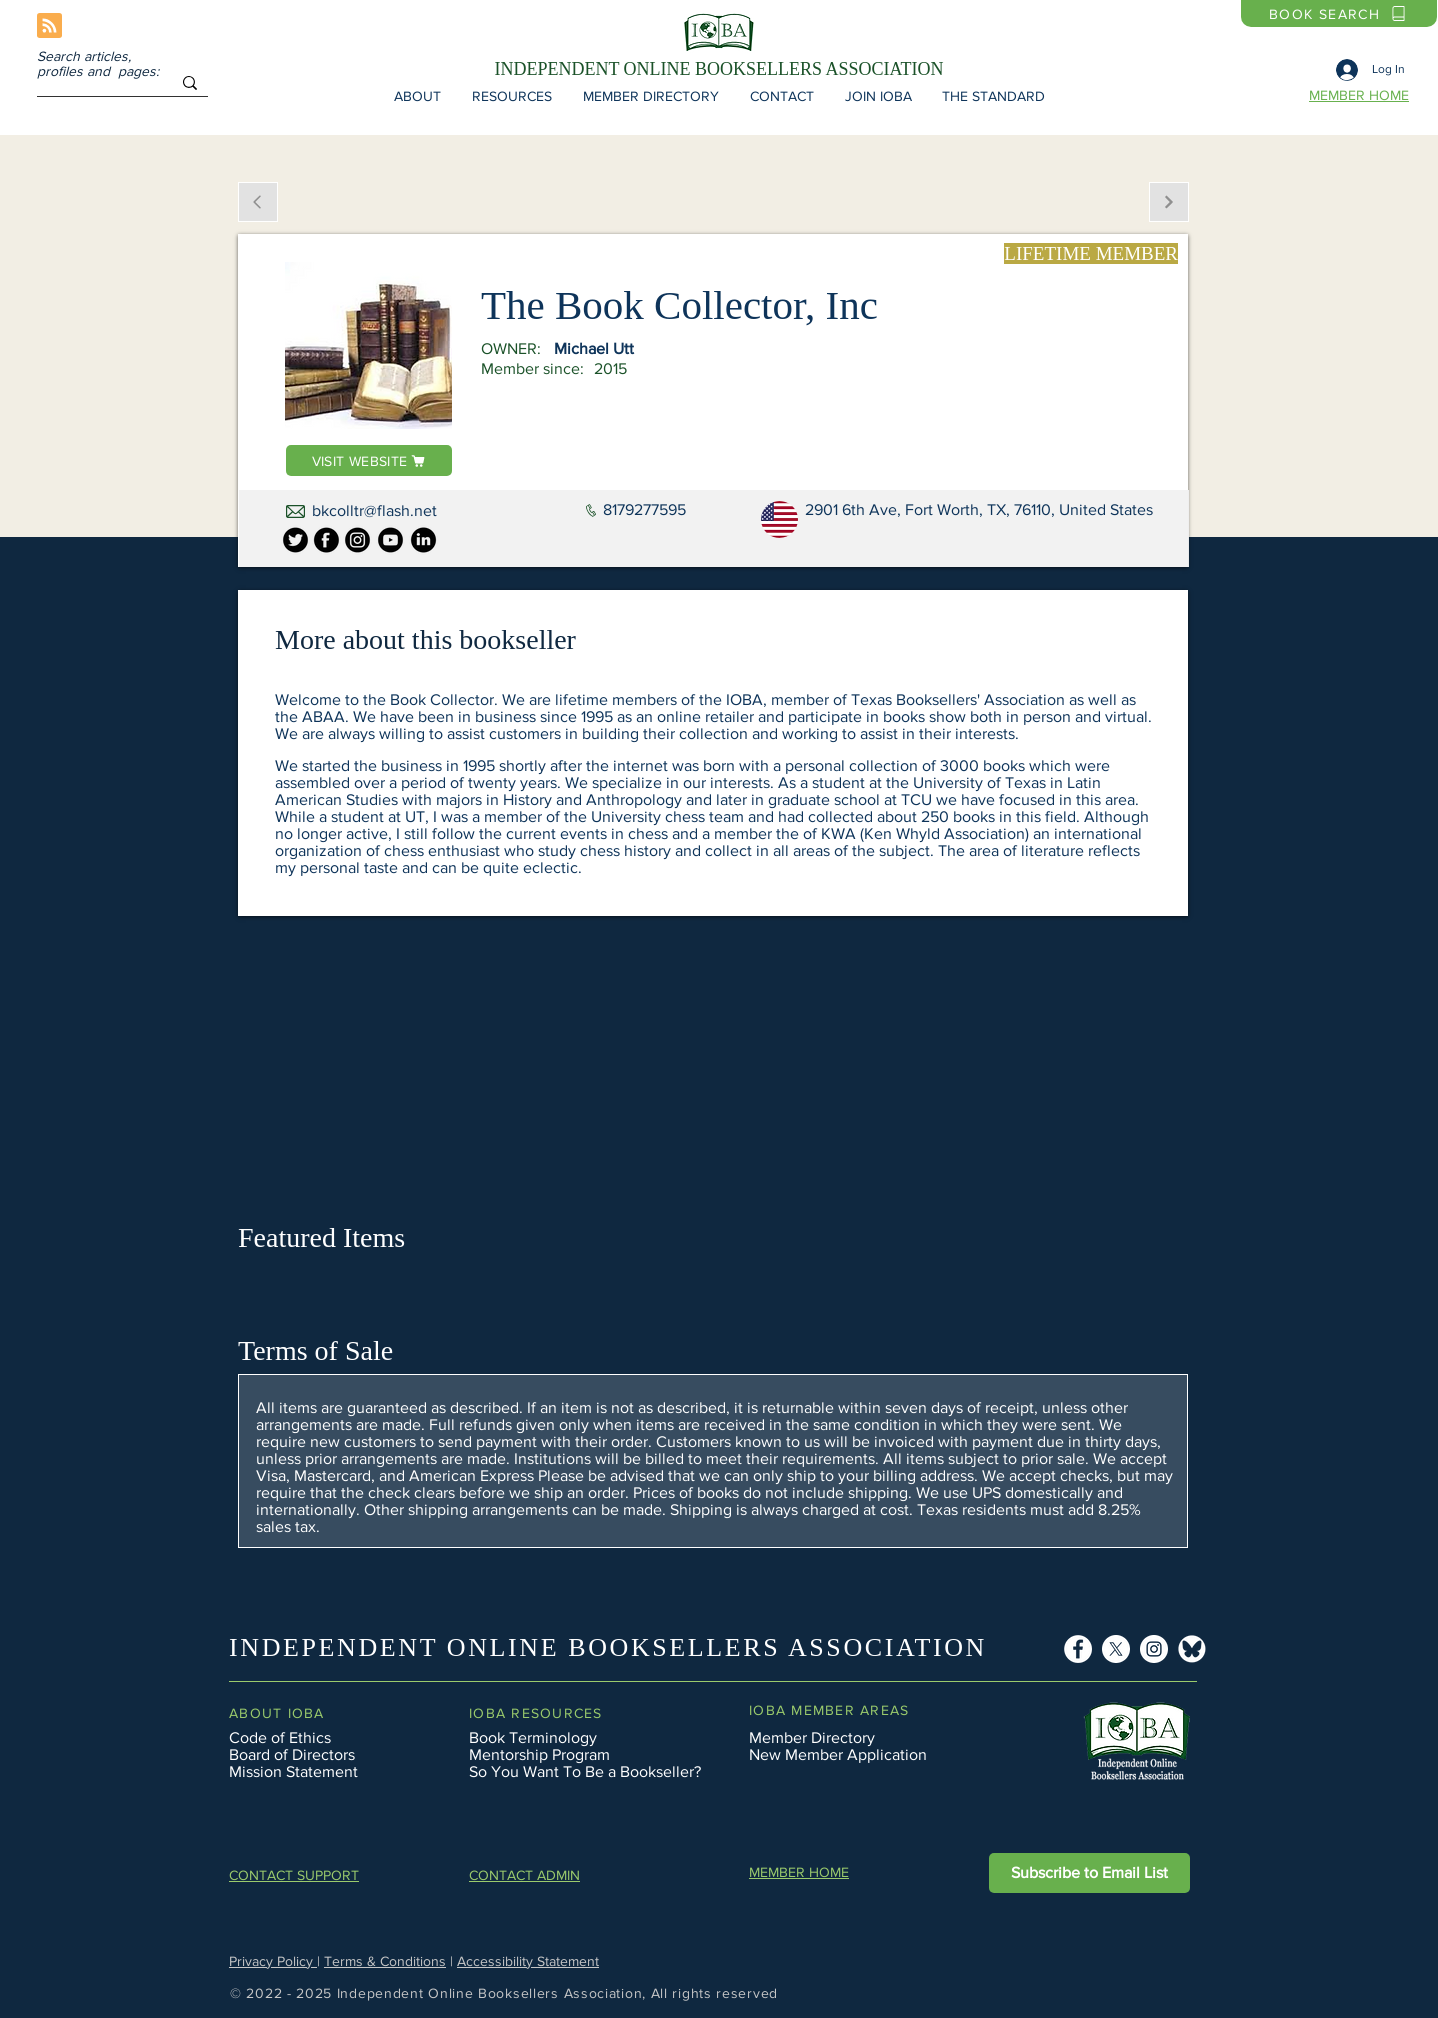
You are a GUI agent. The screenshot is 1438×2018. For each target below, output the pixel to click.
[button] (417, 96)
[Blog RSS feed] (49, 26)
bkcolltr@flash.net (374, 510)
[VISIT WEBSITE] (369, 460)
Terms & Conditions (385, 1961)
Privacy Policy (273, 1961)
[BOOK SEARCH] (1339, 13)
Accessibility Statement (528, 1961)
